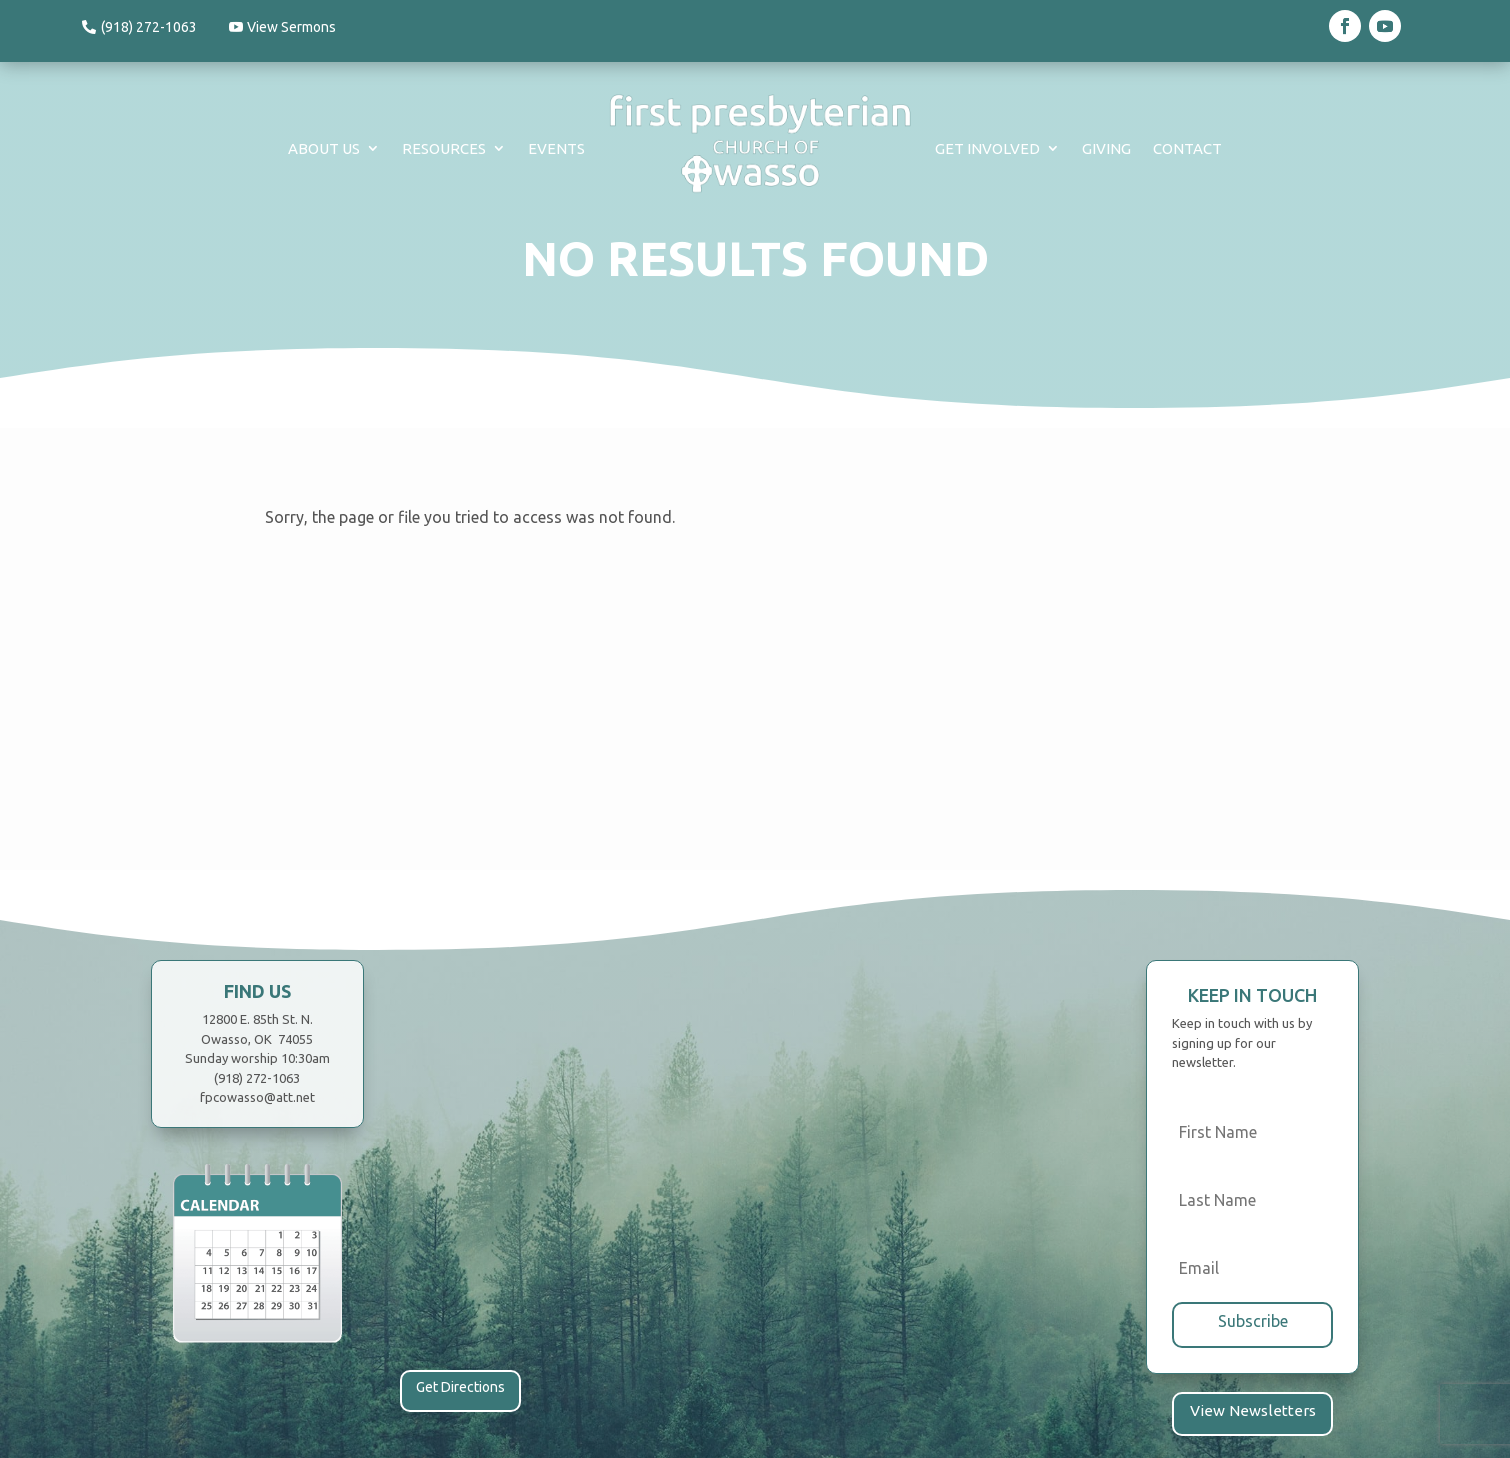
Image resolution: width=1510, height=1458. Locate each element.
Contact (1187, 148)
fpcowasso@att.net (257, 1097)
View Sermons (295, 27)
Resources (444, 148)
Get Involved (987, 148)
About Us (324, 148)
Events (556, 148)
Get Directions (460, 1387)
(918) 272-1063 (149, 27)
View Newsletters (1252, 1409)
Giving (1106, 148)
